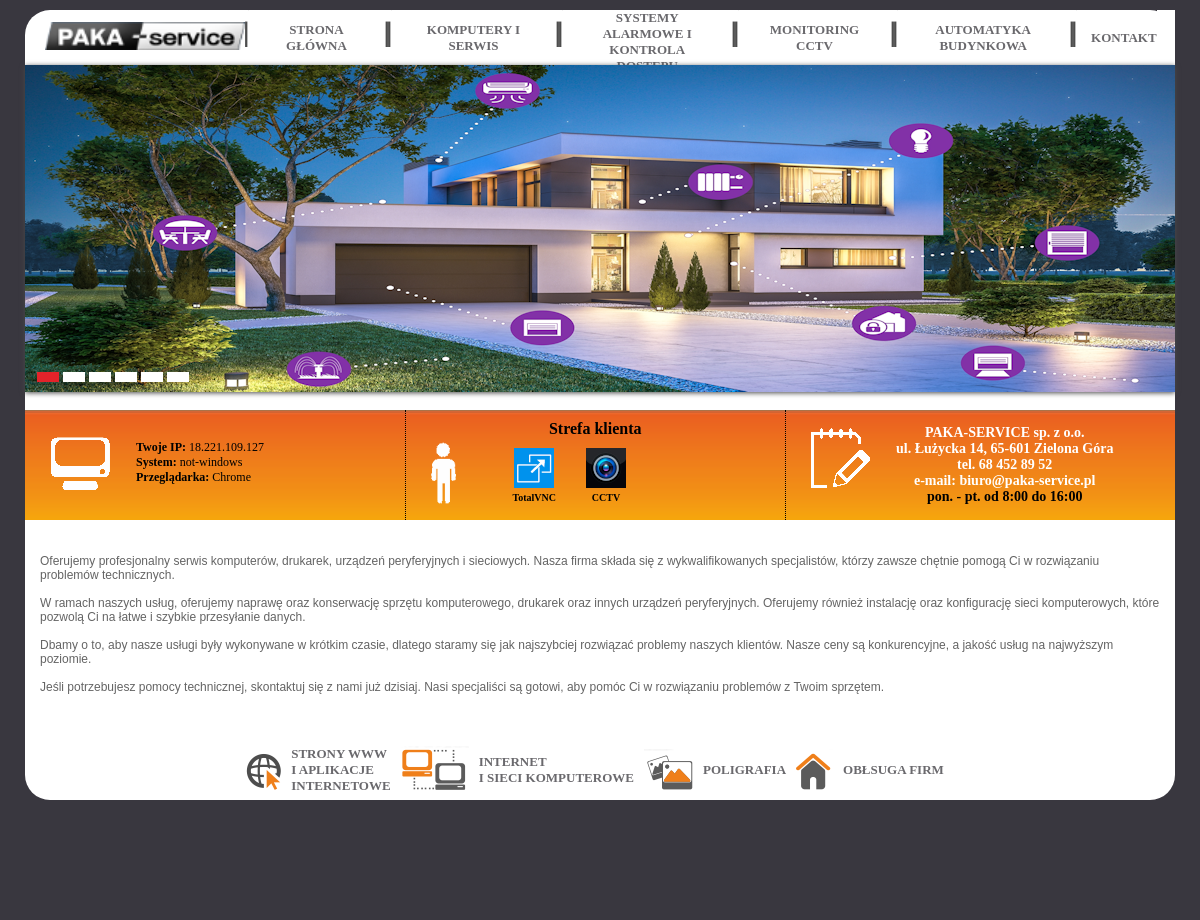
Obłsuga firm (893, 769)
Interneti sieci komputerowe (556, 769)
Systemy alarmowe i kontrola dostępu (647, 41)
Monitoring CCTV (814, 37)
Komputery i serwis (473, 37)
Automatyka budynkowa (983, 37)
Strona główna (316, 37)
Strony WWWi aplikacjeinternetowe (340, 769)
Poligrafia (744, 769)
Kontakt (1124, 37)
